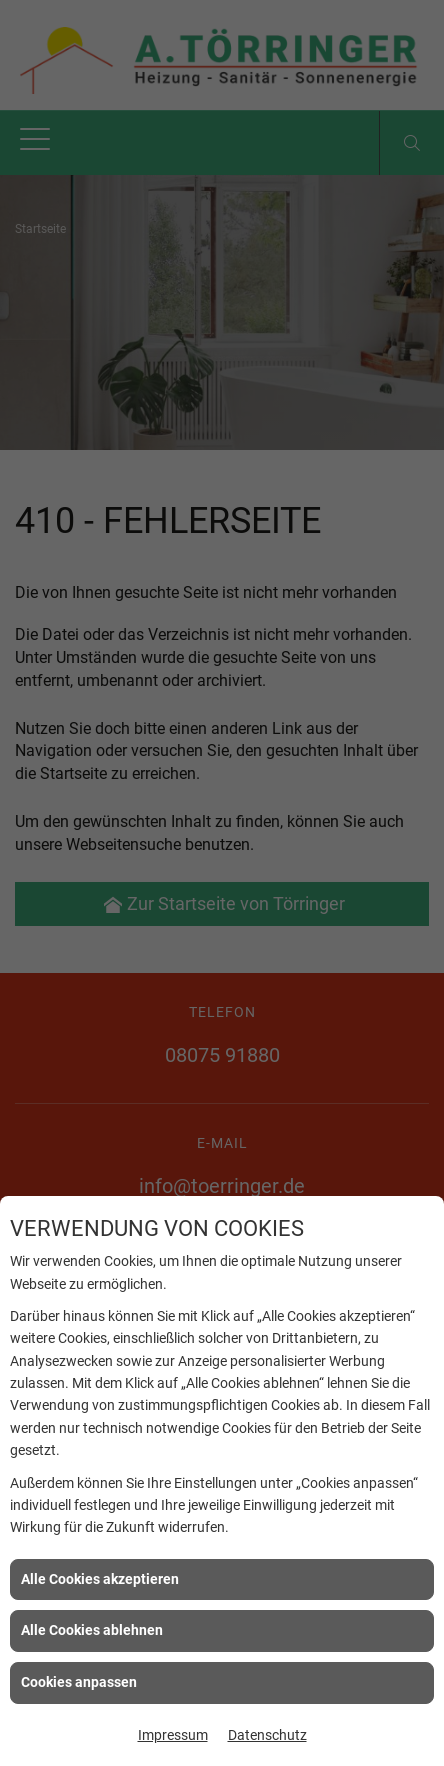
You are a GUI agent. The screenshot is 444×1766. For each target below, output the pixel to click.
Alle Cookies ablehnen (92, 1630)
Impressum (173, 1735)
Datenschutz (267, 1735)
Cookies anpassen (79, 1682)
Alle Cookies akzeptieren (100, 1579)
